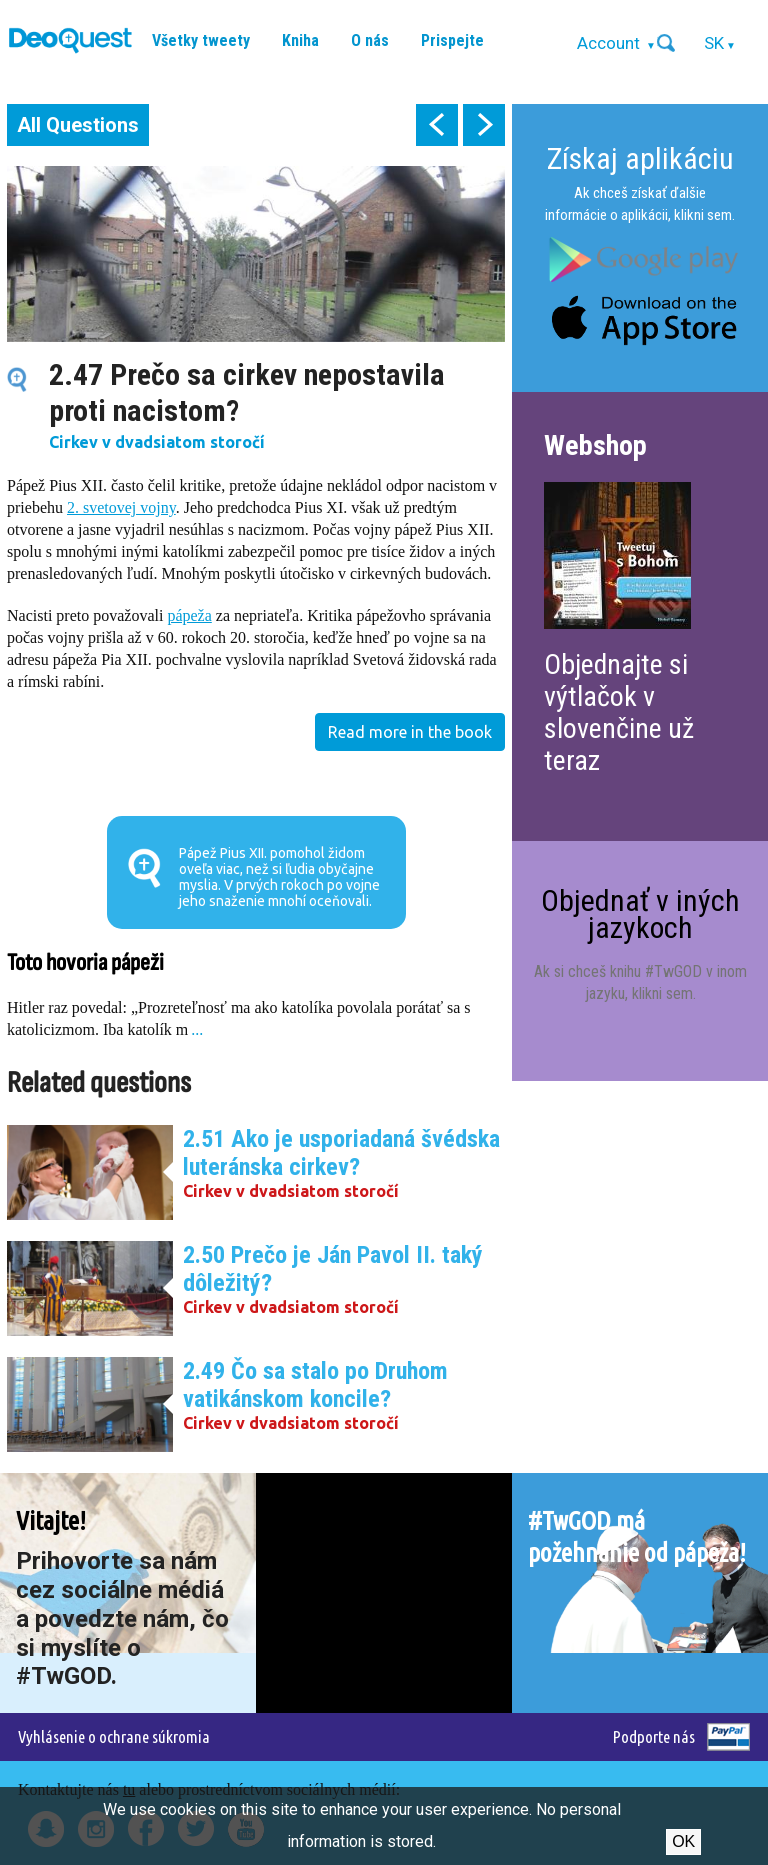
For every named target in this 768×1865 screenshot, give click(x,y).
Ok (683, 1841)
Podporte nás (654, 1736)
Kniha (300, 40)
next (484, 125)
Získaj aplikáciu (640, 158)
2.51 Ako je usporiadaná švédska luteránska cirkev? (341, 1153)
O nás (370, 40)
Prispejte (452, 40)
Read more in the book (410, 732)
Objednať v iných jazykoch (640, 913)
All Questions (78, 125)
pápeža (189, 615)
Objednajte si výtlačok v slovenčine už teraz (619, 712)
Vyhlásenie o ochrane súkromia (114, 1736)
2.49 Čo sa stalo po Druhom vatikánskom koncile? (315, 1385)
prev (437, 125)
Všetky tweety (201, 40)
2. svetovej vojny (121, 507)
